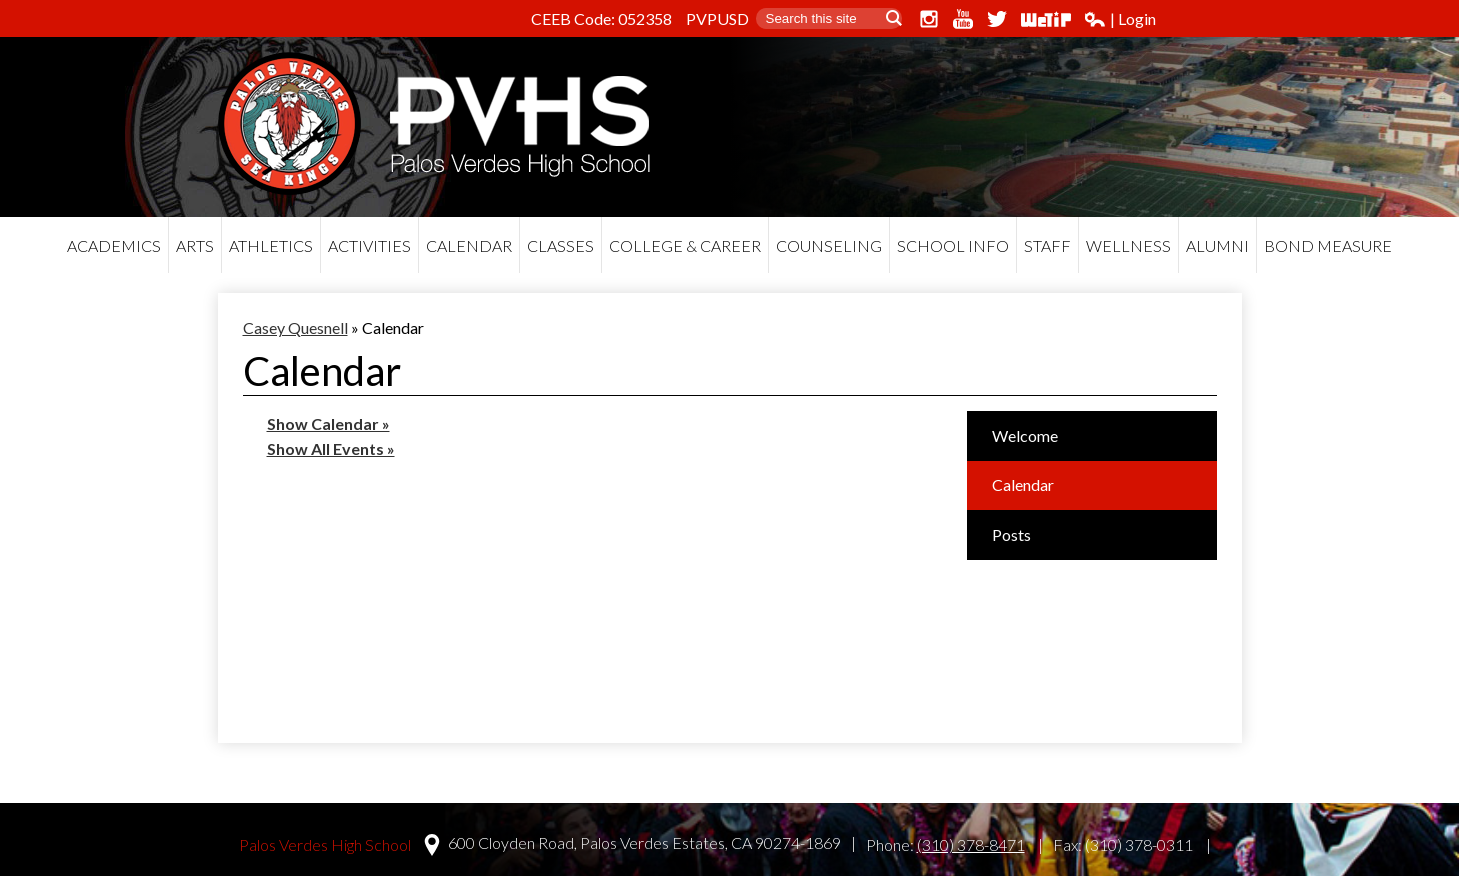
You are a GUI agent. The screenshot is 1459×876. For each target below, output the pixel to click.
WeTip (1046, 19)
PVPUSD (717, 18)
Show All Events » (331, 448)
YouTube (963, 19)
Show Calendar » (328, 423)
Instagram (929, 19)
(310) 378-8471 (971, 844)
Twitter (997, 19)
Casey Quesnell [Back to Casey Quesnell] (295, 327)
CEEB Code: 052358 (601, 18)
